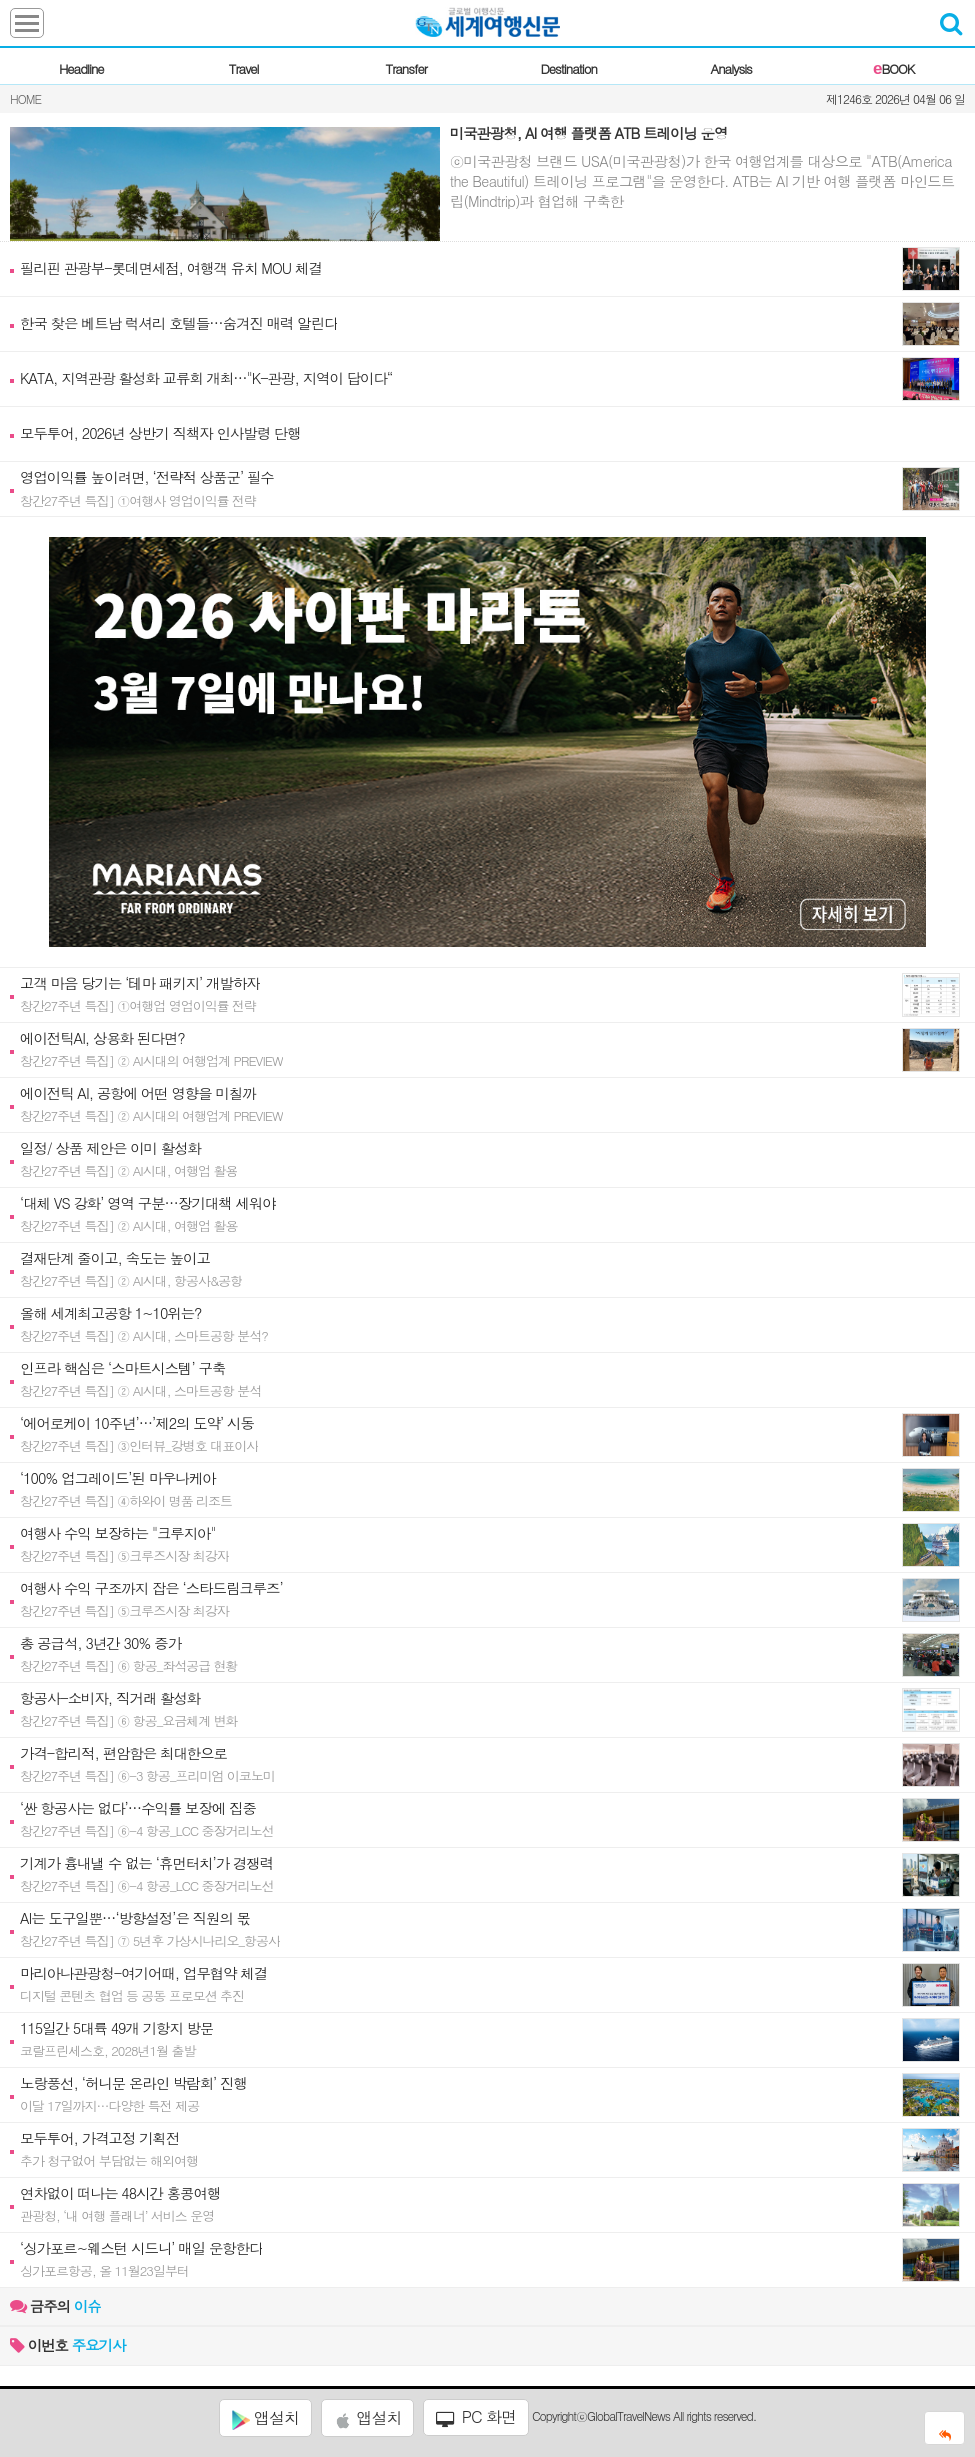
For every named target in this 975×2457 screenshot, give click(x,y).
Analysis (731, 68)
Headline (81, 68)
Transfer (406, 68)
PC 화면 (476, 2417)
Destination (568, 68)
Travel (244, 68)
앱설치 (265, 2418)
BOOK (893, 68)
